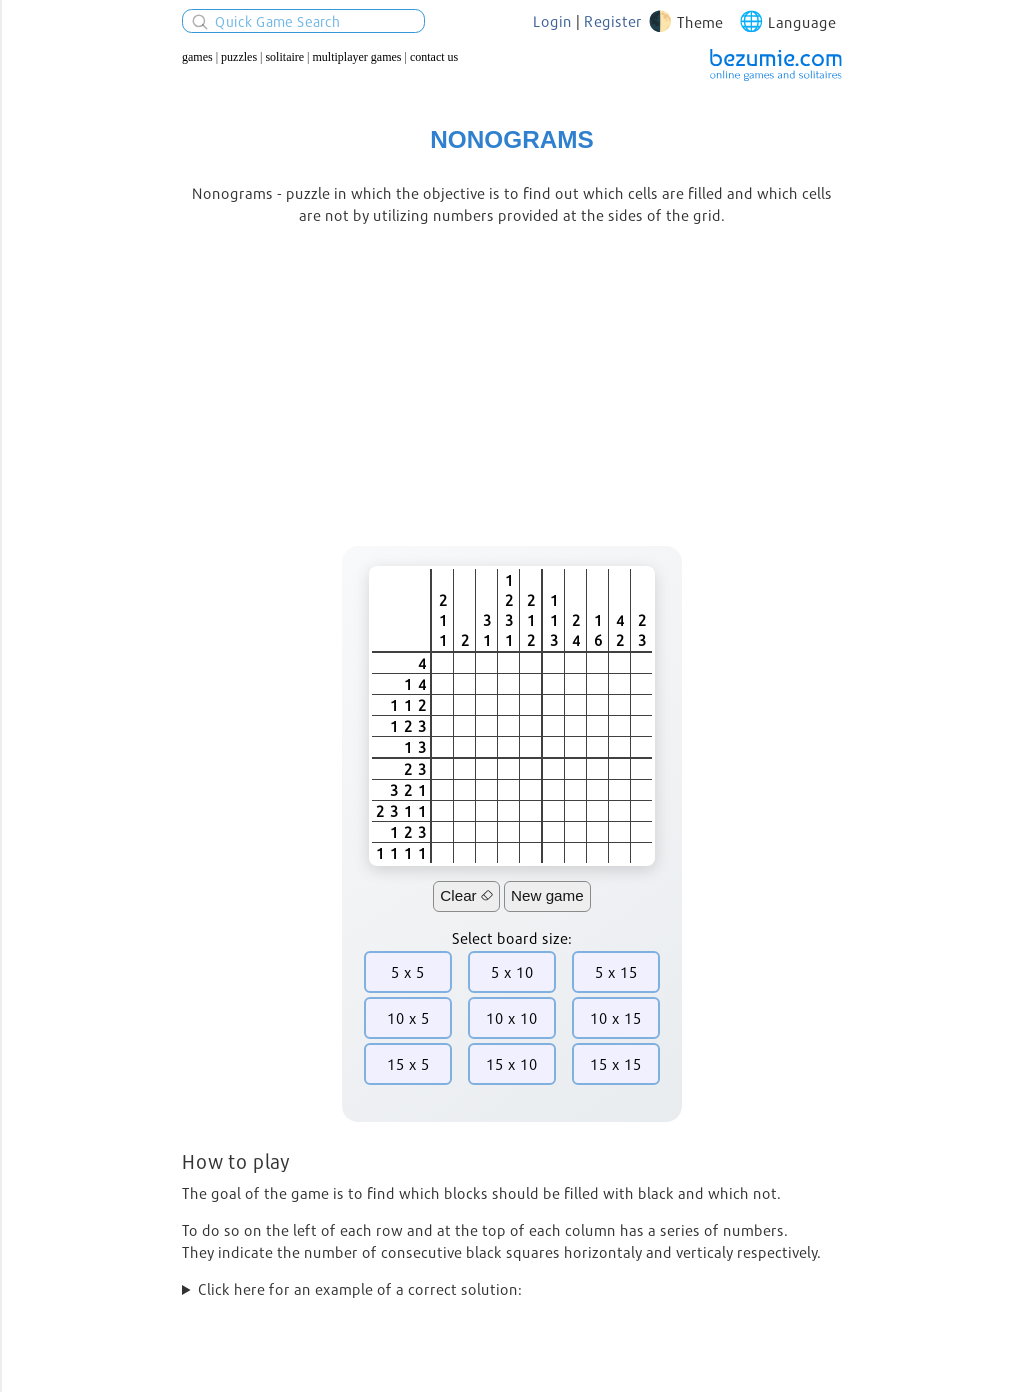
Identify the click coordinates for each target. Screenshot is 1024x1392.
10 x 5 (408, 1018)
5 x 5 (408, 972)
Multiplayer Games (357, 57)
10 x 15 (616, 1018)
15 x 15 (616, 1064)
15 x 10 (512, 1064)
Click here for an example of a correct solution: (360, 1289)
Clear (466, 895)
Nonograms (511, 139)
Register (613, 21)
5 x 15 (616, 972)
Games (197, 57)
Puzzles (239, 57)
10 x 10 (512, 1018)
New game (547, 895)
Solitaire (284, 57)
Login (552, 21)
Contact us (434, 57)
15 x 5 (408, 1064)
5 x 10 (512, 972)
